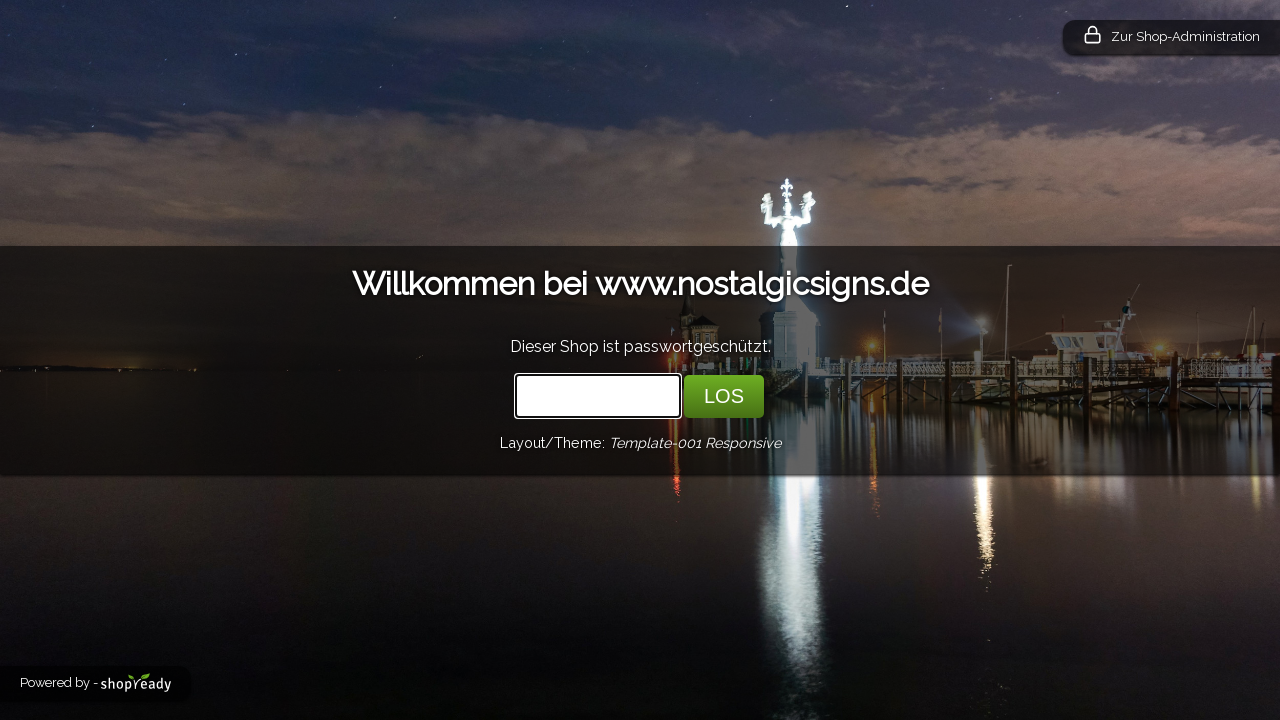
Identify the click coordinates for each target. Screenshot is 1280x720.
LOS (724, 396)
